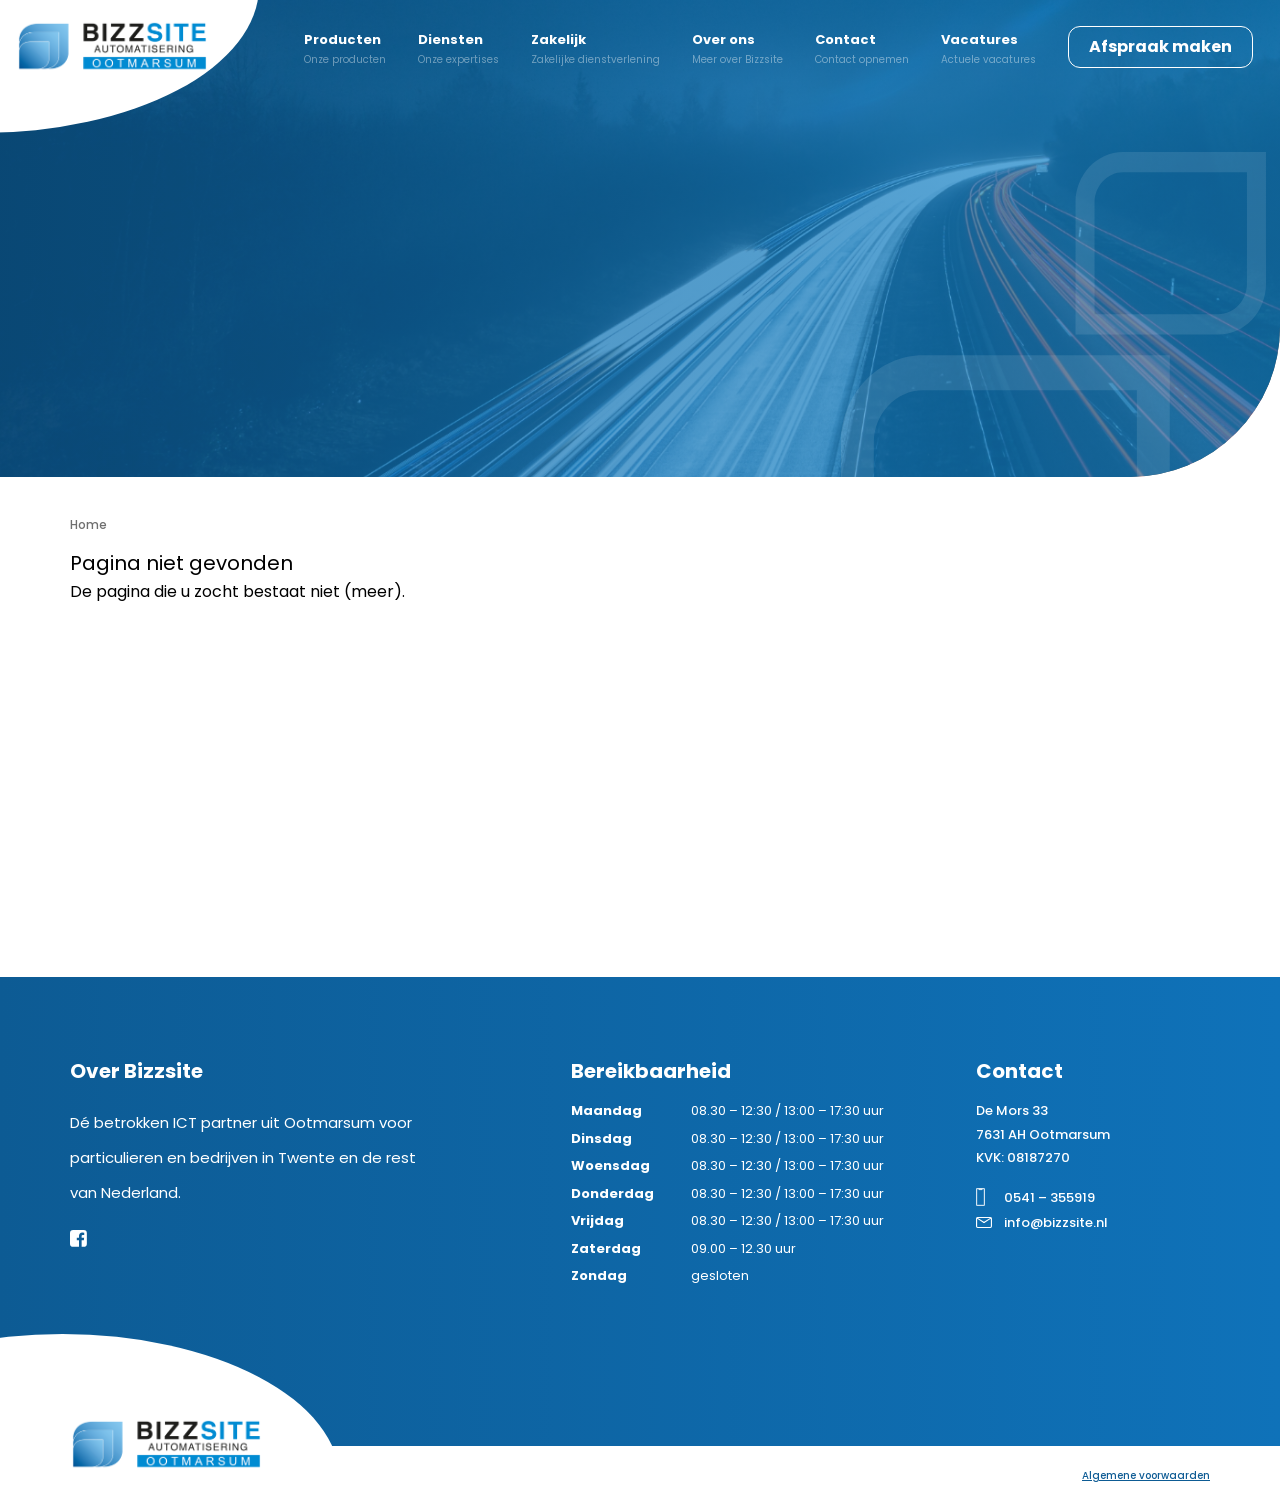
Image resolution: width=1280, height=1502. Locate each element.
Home (88, 524)
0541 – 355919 (1049, 1197)
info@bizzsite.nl (1056, 1222)
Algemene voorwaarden (1146, 1475)
